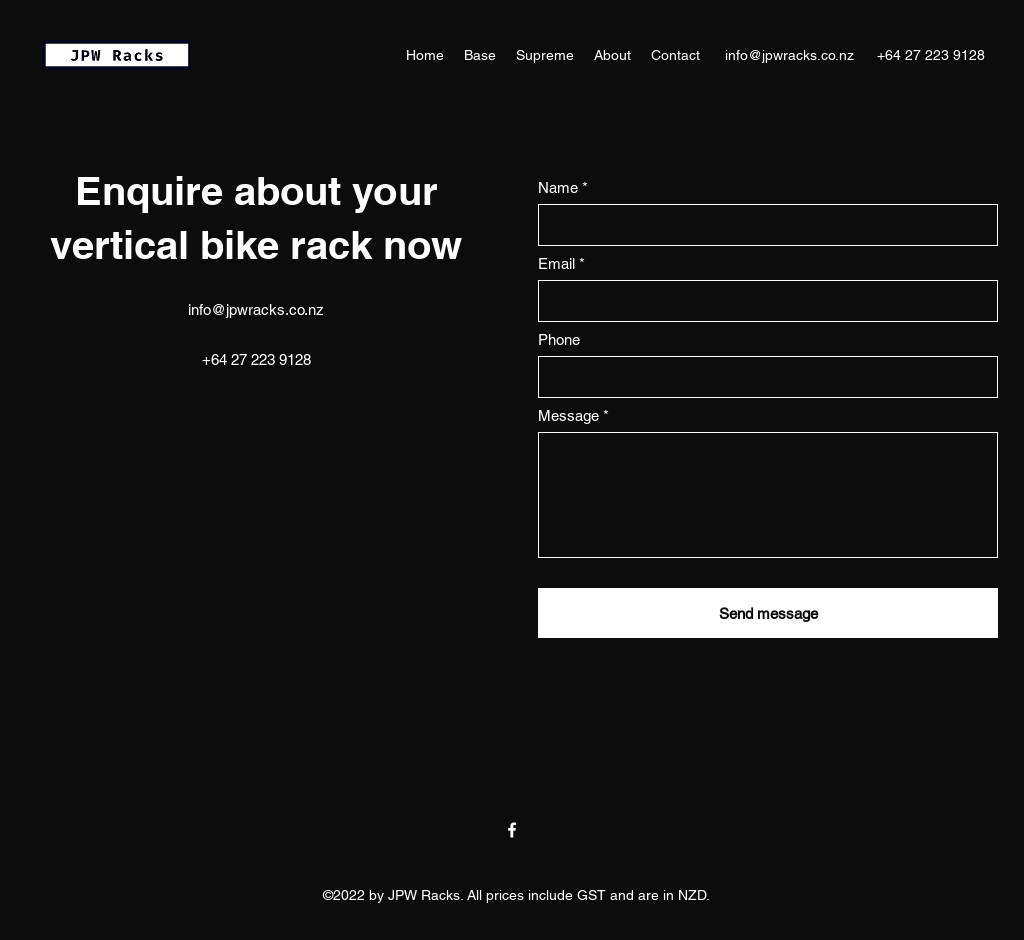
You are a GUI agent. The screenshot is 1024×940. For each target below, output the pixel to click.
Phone (559, 339)
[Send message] (768, 613)
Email (556, 263)
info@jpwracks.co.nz (789, 55)
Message (568, 415)
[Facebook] (512, 830)
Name (558, 187)
